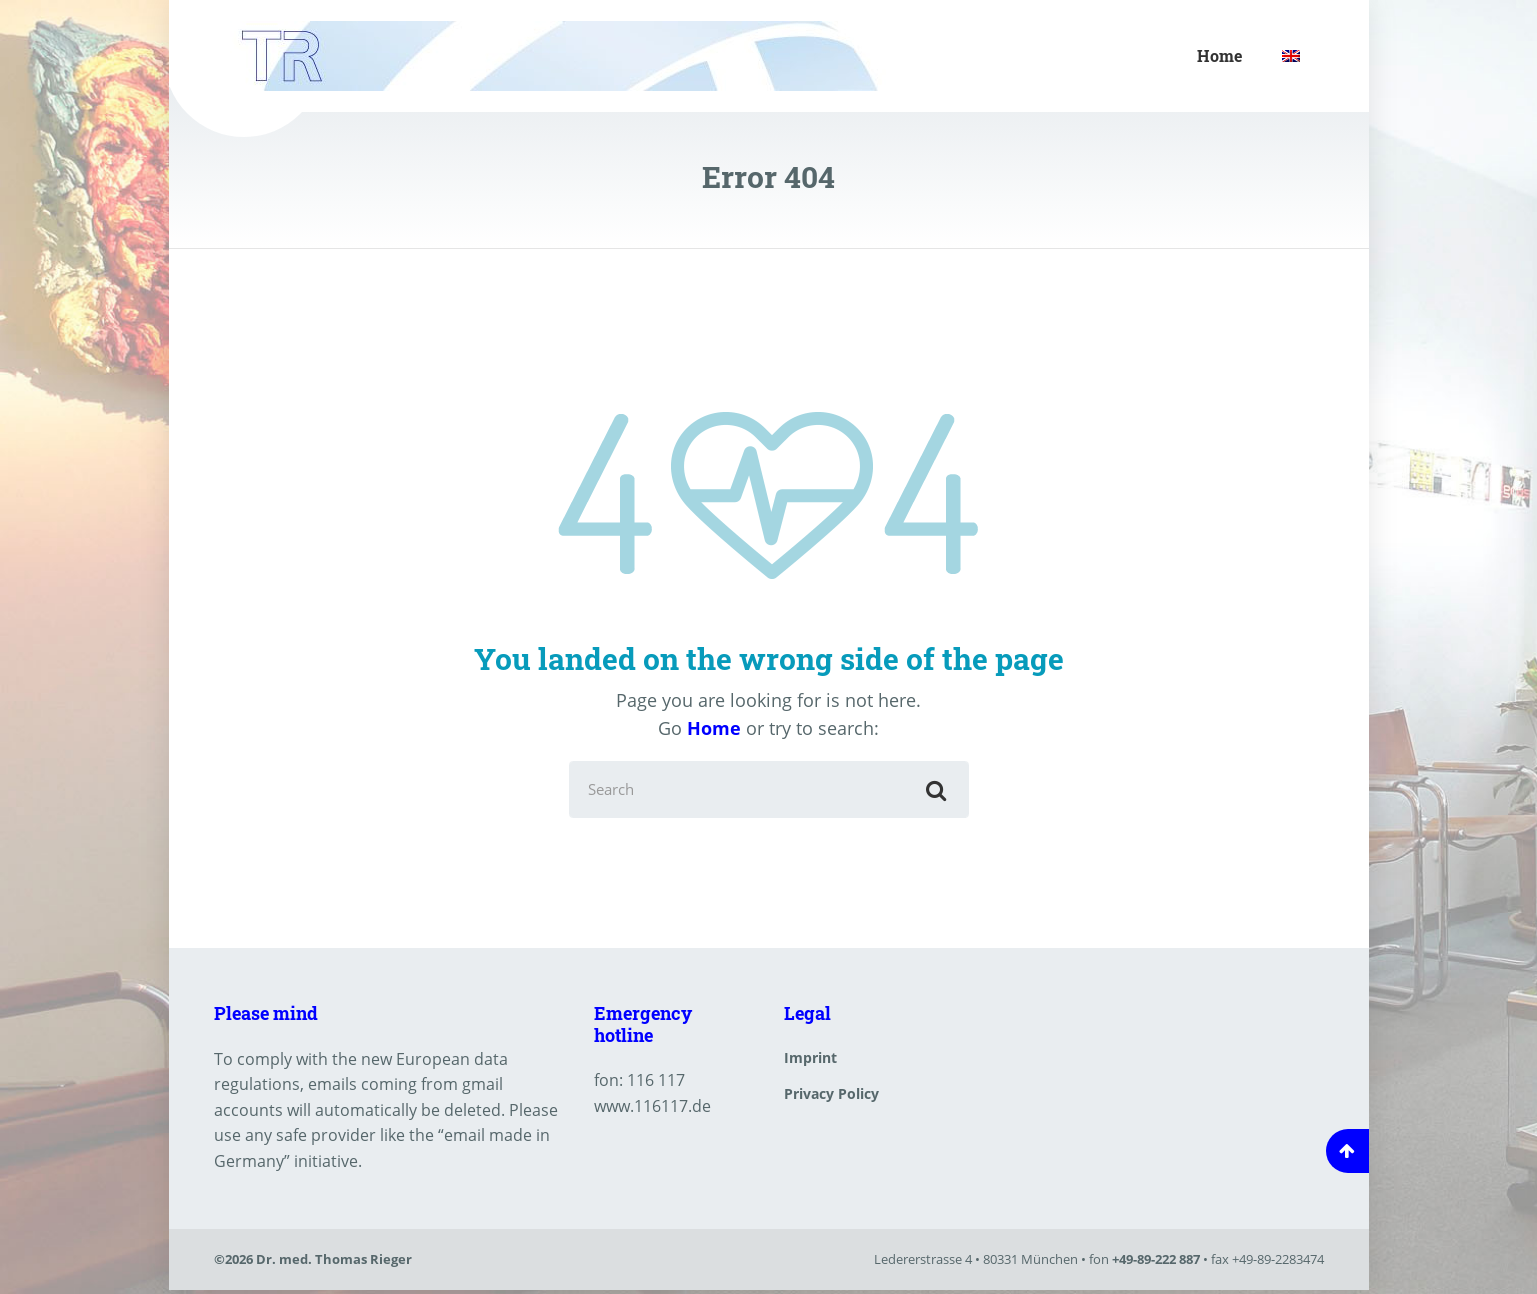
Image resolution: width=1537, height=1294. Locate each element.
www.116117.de (652, 1109)
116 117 (656, 1083)
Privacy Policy (831, 1096)
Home (1219, 55)
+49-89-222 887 (1156, 1263)
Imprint (810, 1060)
